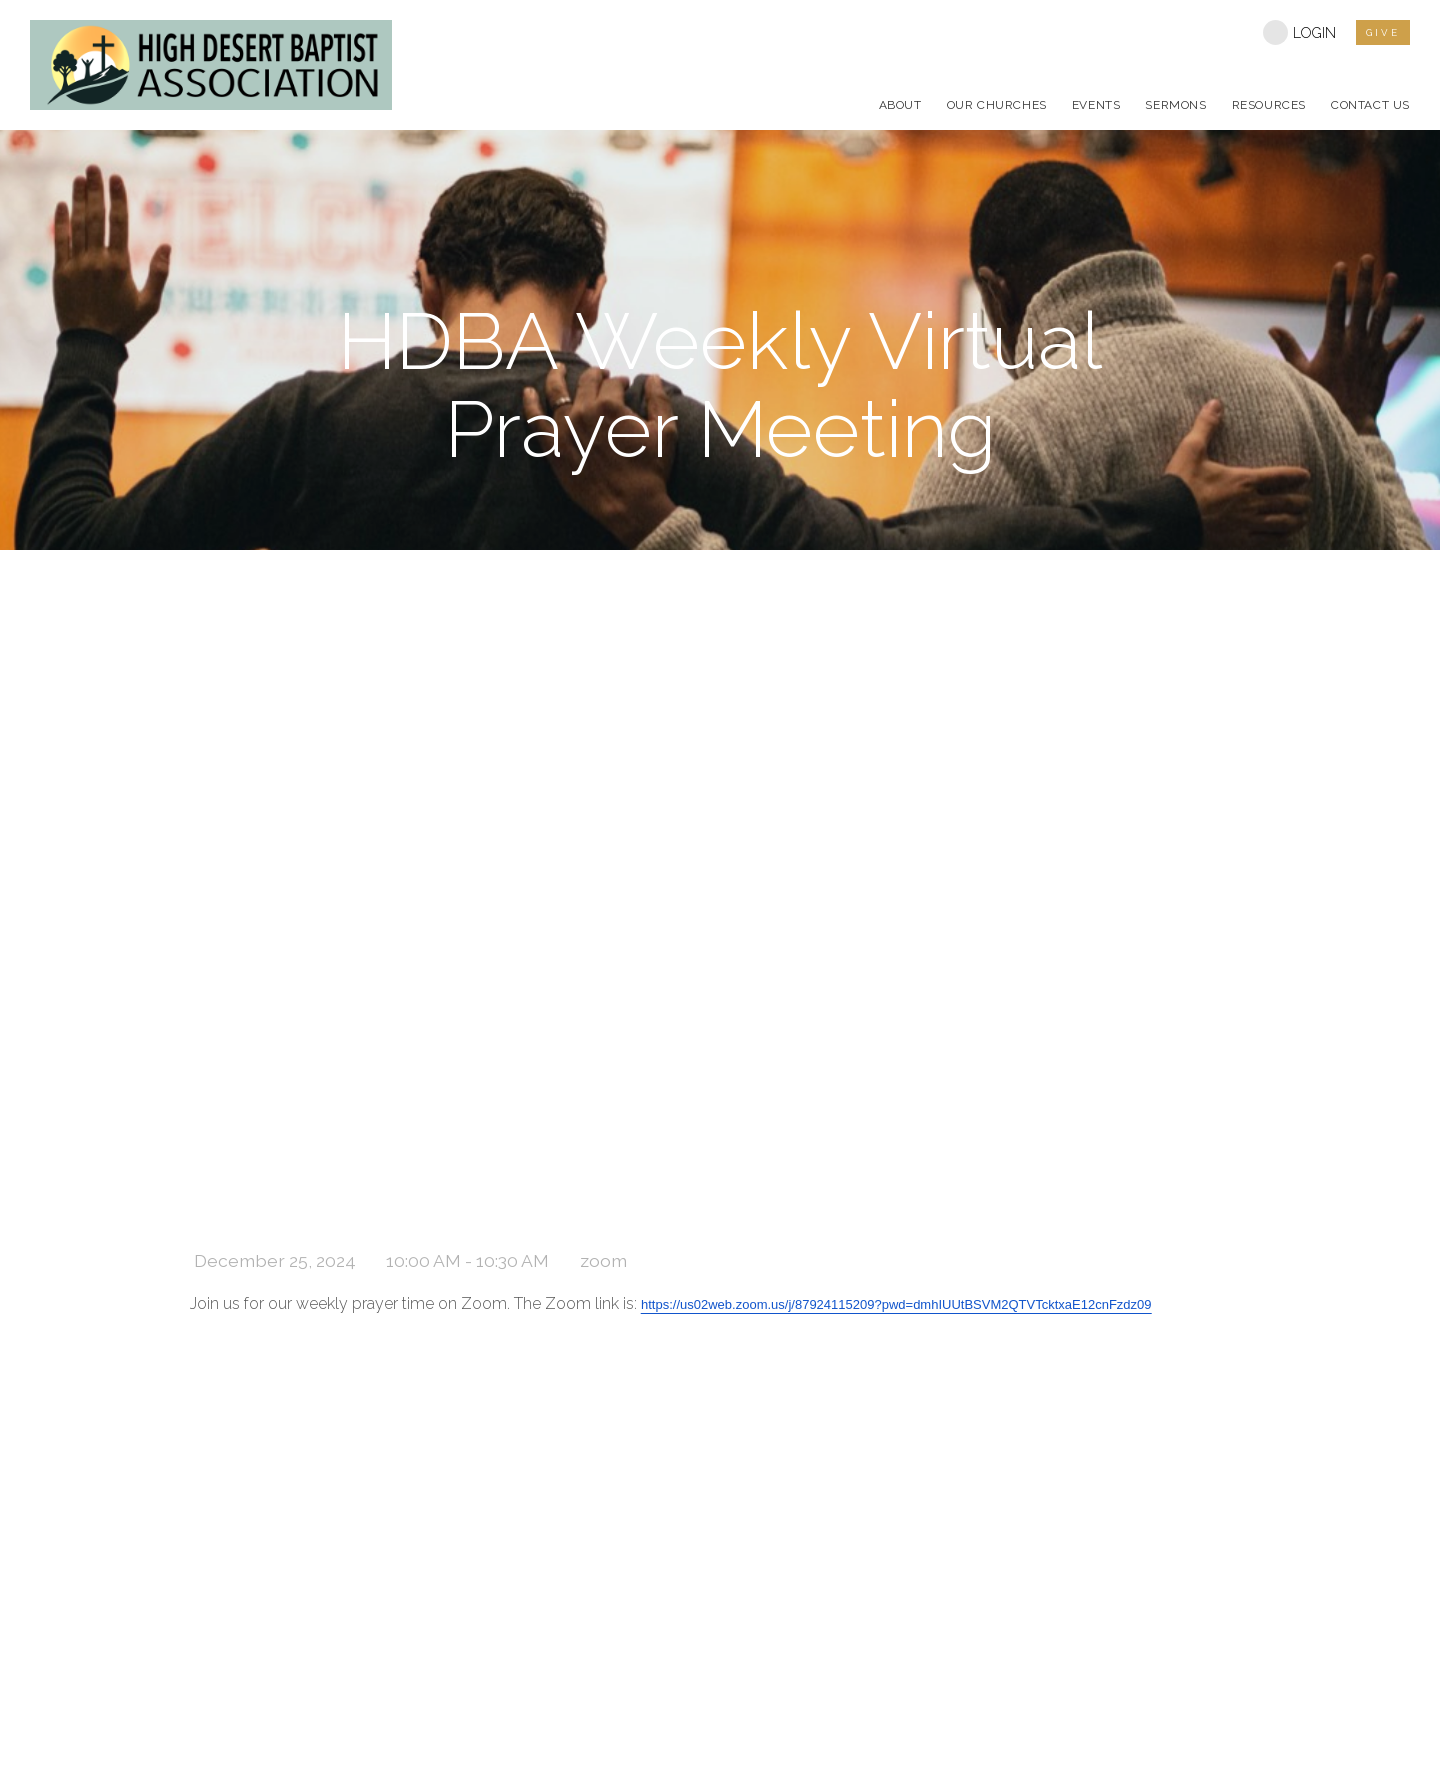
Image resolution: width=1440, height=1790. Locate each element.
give (1383, 32)
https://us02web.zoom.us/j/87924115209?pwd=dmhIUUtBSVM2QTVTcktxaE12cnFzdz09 (896, 1304)
